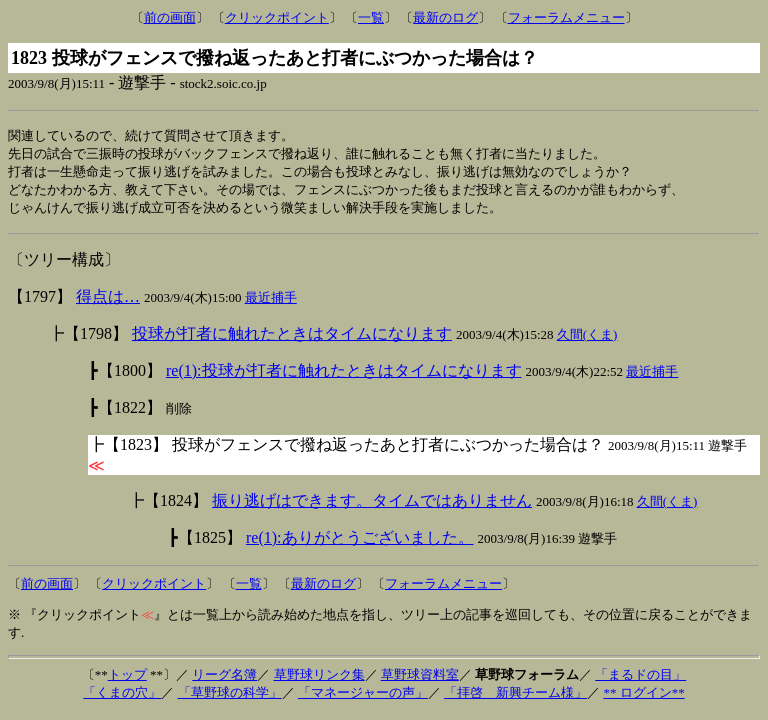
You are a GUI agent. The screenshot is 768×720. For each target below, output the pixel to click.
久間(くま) (587, 339)
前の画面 (170, 17)
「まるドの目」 (640, 679)
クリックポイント (277, 17)
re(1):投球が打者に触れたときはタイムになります (344, 375)
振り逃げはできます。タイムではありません (372, 505)
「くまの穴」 (122, 697)
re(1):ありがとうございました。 (360, 542)
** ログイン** (643, 697)
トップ (127, 679)
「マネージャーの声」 (363, 697)
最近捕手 (271, 302)
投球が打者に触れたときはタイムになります (292, 338)
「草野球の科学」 (230, 697)
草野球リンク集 (319, 679)
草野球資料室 (420, 679)
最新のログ (445, 17)
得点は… (108, 301)
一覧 (371, 17)
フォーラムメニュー (566, 17)
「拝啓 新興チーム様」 (515, 697)
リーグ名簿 (224, 679)
